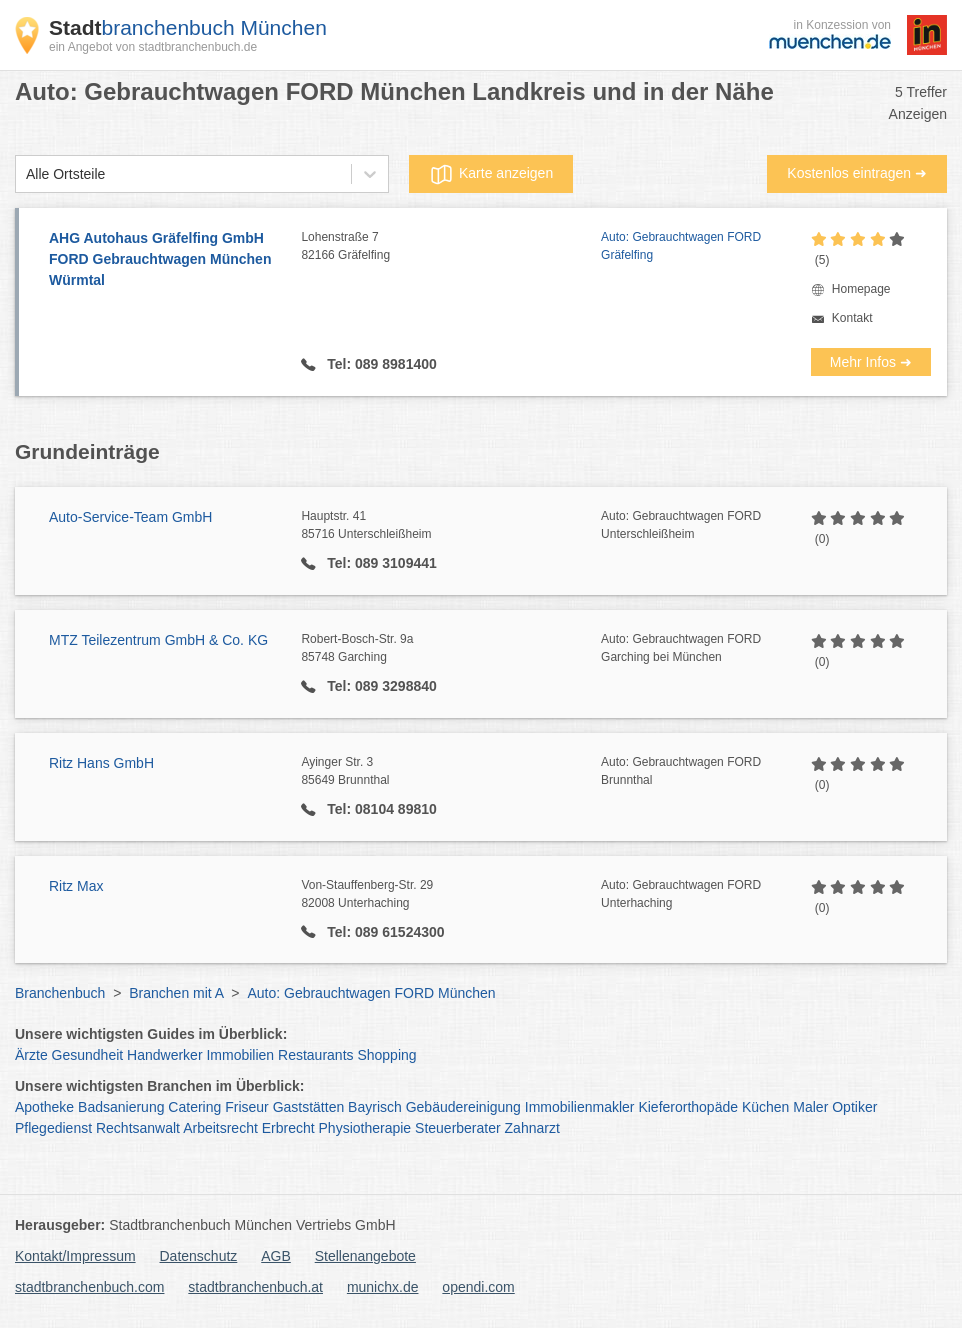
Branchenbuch (60, 993)
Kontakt (852, 318)
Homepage (861, 289)
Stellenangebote (365, 1256)
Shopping (386, 1055)
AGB (276, 1256)
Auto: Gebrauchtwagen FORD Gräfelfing (681, 246)
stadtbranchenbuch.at (255, 1287)
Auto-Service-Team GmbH (130, 517)
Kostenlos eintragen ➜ (857, 173)
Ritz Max (76, 886)
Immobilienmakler (580, 1107)
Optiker (854, 1107)
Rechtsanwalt (138, 1128)
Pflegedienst (53, 1128)
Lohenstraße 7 (451, 247)
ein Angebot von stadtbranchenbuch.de (153, 47)
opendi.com (478, 1287)
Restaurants (315, 1055)
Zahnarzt (532, 1128)
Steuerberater (458, 1128)
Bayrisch (375, 1107)
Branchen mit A (176, 993)
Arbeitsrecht (220, 1128)
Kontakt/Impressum (75, 1256)
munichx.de (383, 1287)
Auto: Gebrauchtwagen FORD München (371, 993)
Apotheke (44, 1107)
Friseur (247, 1107)
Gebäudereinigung (463, 1107)
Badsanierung (121, 1107)
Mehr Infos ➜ (871, 362)
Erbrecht (288, 1128)
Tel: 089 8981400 (379, 364)
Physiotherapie (365, 1128)
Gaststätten (309, 1107)
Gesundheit (88, 1055)
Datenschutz (199, 1256)
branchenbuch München (188, 27)
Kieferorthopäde (688, 1107)
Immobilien (240, 1055)
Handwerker (164, 1055)
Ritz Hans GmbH (101, 763)
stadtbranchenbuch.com (89, 1287)
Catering (194, 1107)
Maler (810, 1107)
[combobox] (26, 174)
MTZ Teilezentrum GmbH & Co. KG (158, 640)
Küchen (765, 1107)
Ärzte (31, 1055)
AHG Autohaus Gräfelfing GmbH (165, 260)
